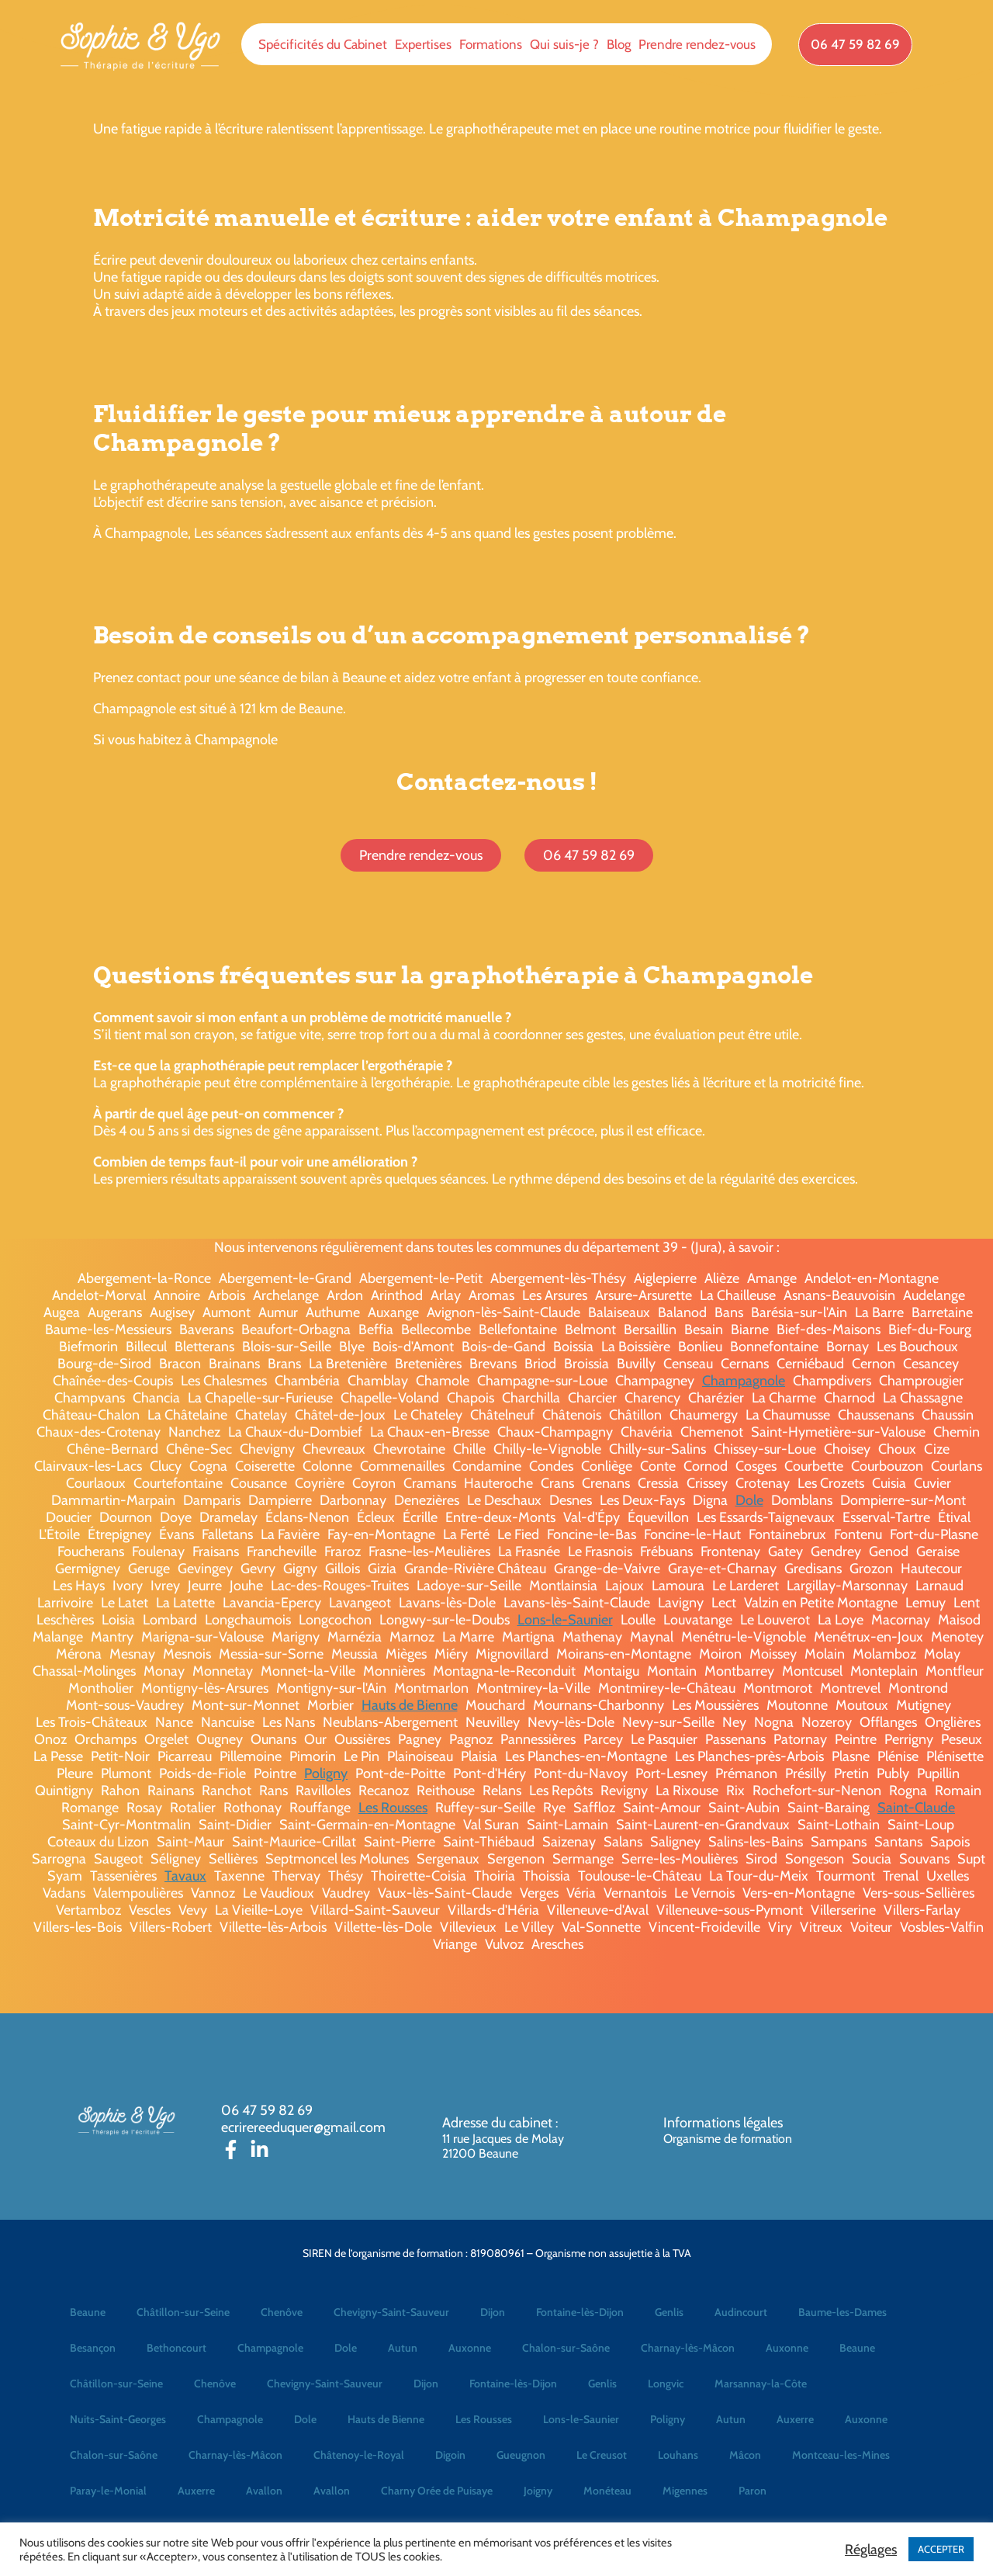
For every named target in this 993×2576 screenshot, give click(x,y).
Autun (402, 2348)
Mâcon (745, 2455)
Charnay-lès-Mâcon (688, 2348)
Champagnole (743, 1380)
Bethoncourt (176, 2348)
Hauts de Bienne (410, 1705)
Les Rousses (392, 1807)
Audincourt (740, 2312)
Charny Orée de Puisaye (437, 2491)
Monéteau (607, 2491)
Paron (752, 2491)
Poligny (326, 1773)
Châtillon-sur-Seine (183, 2312)
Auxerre (795, 2419)
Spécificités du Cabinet (322, 44)
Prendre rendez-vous (697, 44)
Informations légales (723, 2122)
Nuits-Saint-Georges (118, 2419)
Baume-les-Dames (842, 2312)
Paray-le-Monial (108, 2491)
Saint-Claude (916, 1807)
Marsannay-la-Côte (760, 2384)
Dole (749, 1500)
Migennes (685, 2491)
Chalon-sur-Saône (566, 2348)
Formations (490, 44)
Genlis (669, 2312)
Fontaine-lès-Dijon (580, 2312)
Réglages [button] (871, 2550)
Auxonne (469, 2348)
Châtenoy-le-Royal (358, 2455)
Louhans (678, 2455)
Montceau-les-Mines (841, 2455)
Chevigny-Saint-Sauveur (391, 2312)
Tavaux (185, 1875)
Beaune (88, 2312)
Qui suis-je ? (564, 44)
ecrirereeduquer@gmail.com (303, 2127)
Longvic (665, 2384)
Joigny (538, 2491)
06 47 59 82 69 (267, 2110)
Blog (619, 44)
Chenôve (282, 2312)
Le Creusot (601, 2455)
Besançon (93, 2348)
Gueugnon (520, 2455)
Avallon (264, 2491)
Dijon (492, 2312)
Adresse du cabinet (498, 2122)
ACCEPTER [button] (941, 2549)
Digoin (450, 2455)
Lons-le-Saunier (565, 1619)
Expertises (423, 44)
